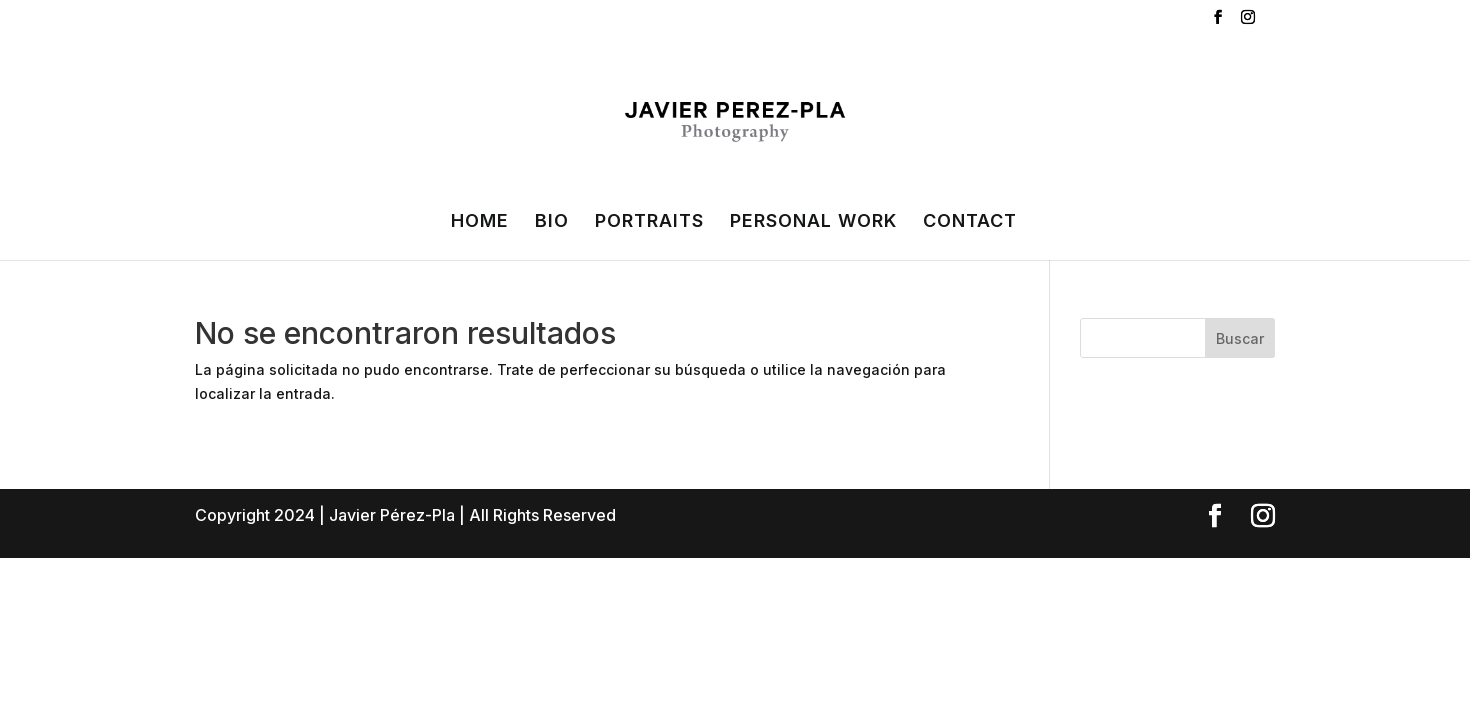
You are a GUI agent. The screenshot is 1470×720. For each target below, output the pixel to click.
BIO (552, 222)
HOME (480, 222)
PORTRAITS (649, 222)
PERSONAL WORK (813, 222)
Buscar (1240, 338)
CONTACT (970, 222)
